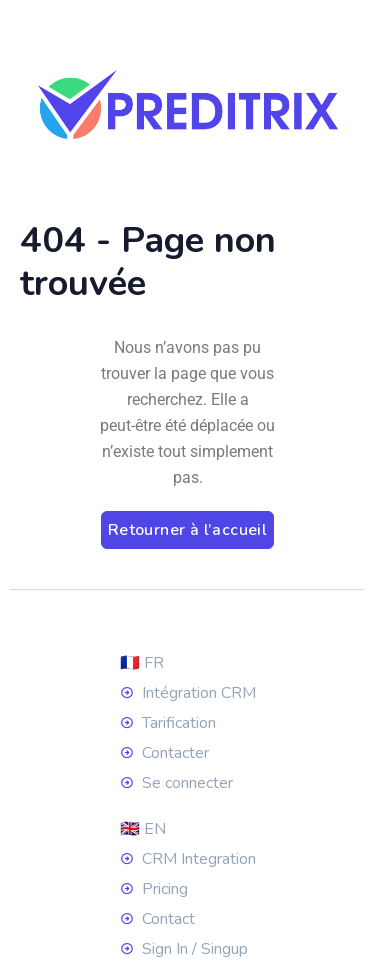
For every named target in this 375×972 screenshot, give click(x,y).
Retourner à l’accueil (187, 530)
